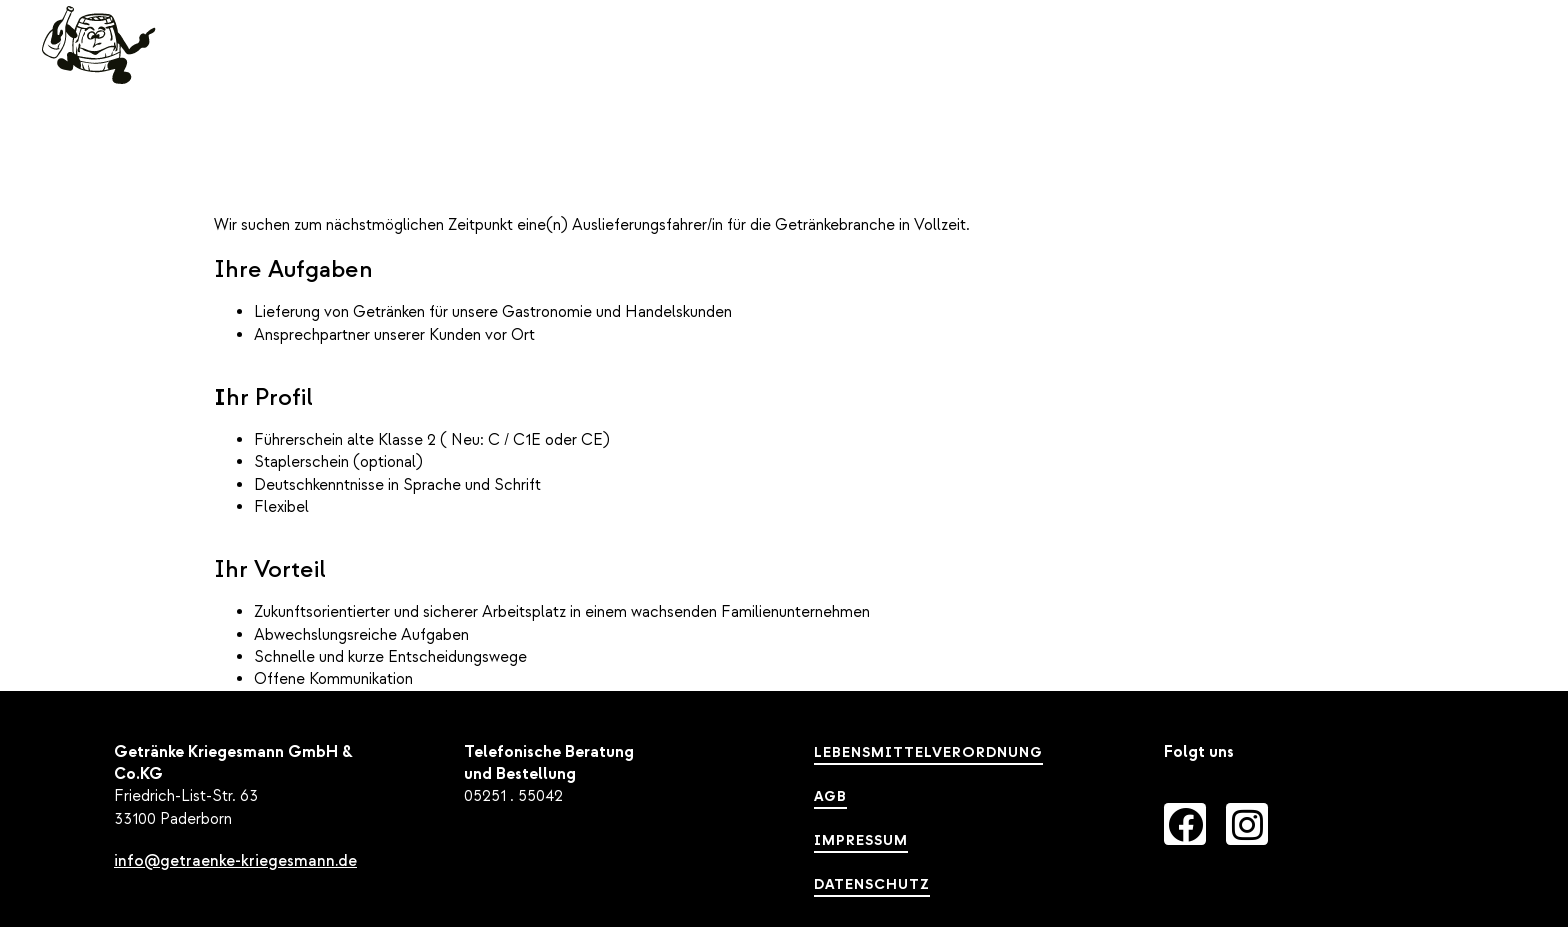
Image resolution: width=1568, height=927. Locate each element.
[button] (1479, 64)
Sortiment (1077, 65)
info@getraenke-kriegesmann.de (235, 861)
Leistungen (917, 65)
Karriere (1374, 64)
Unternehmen (1236, 64)
